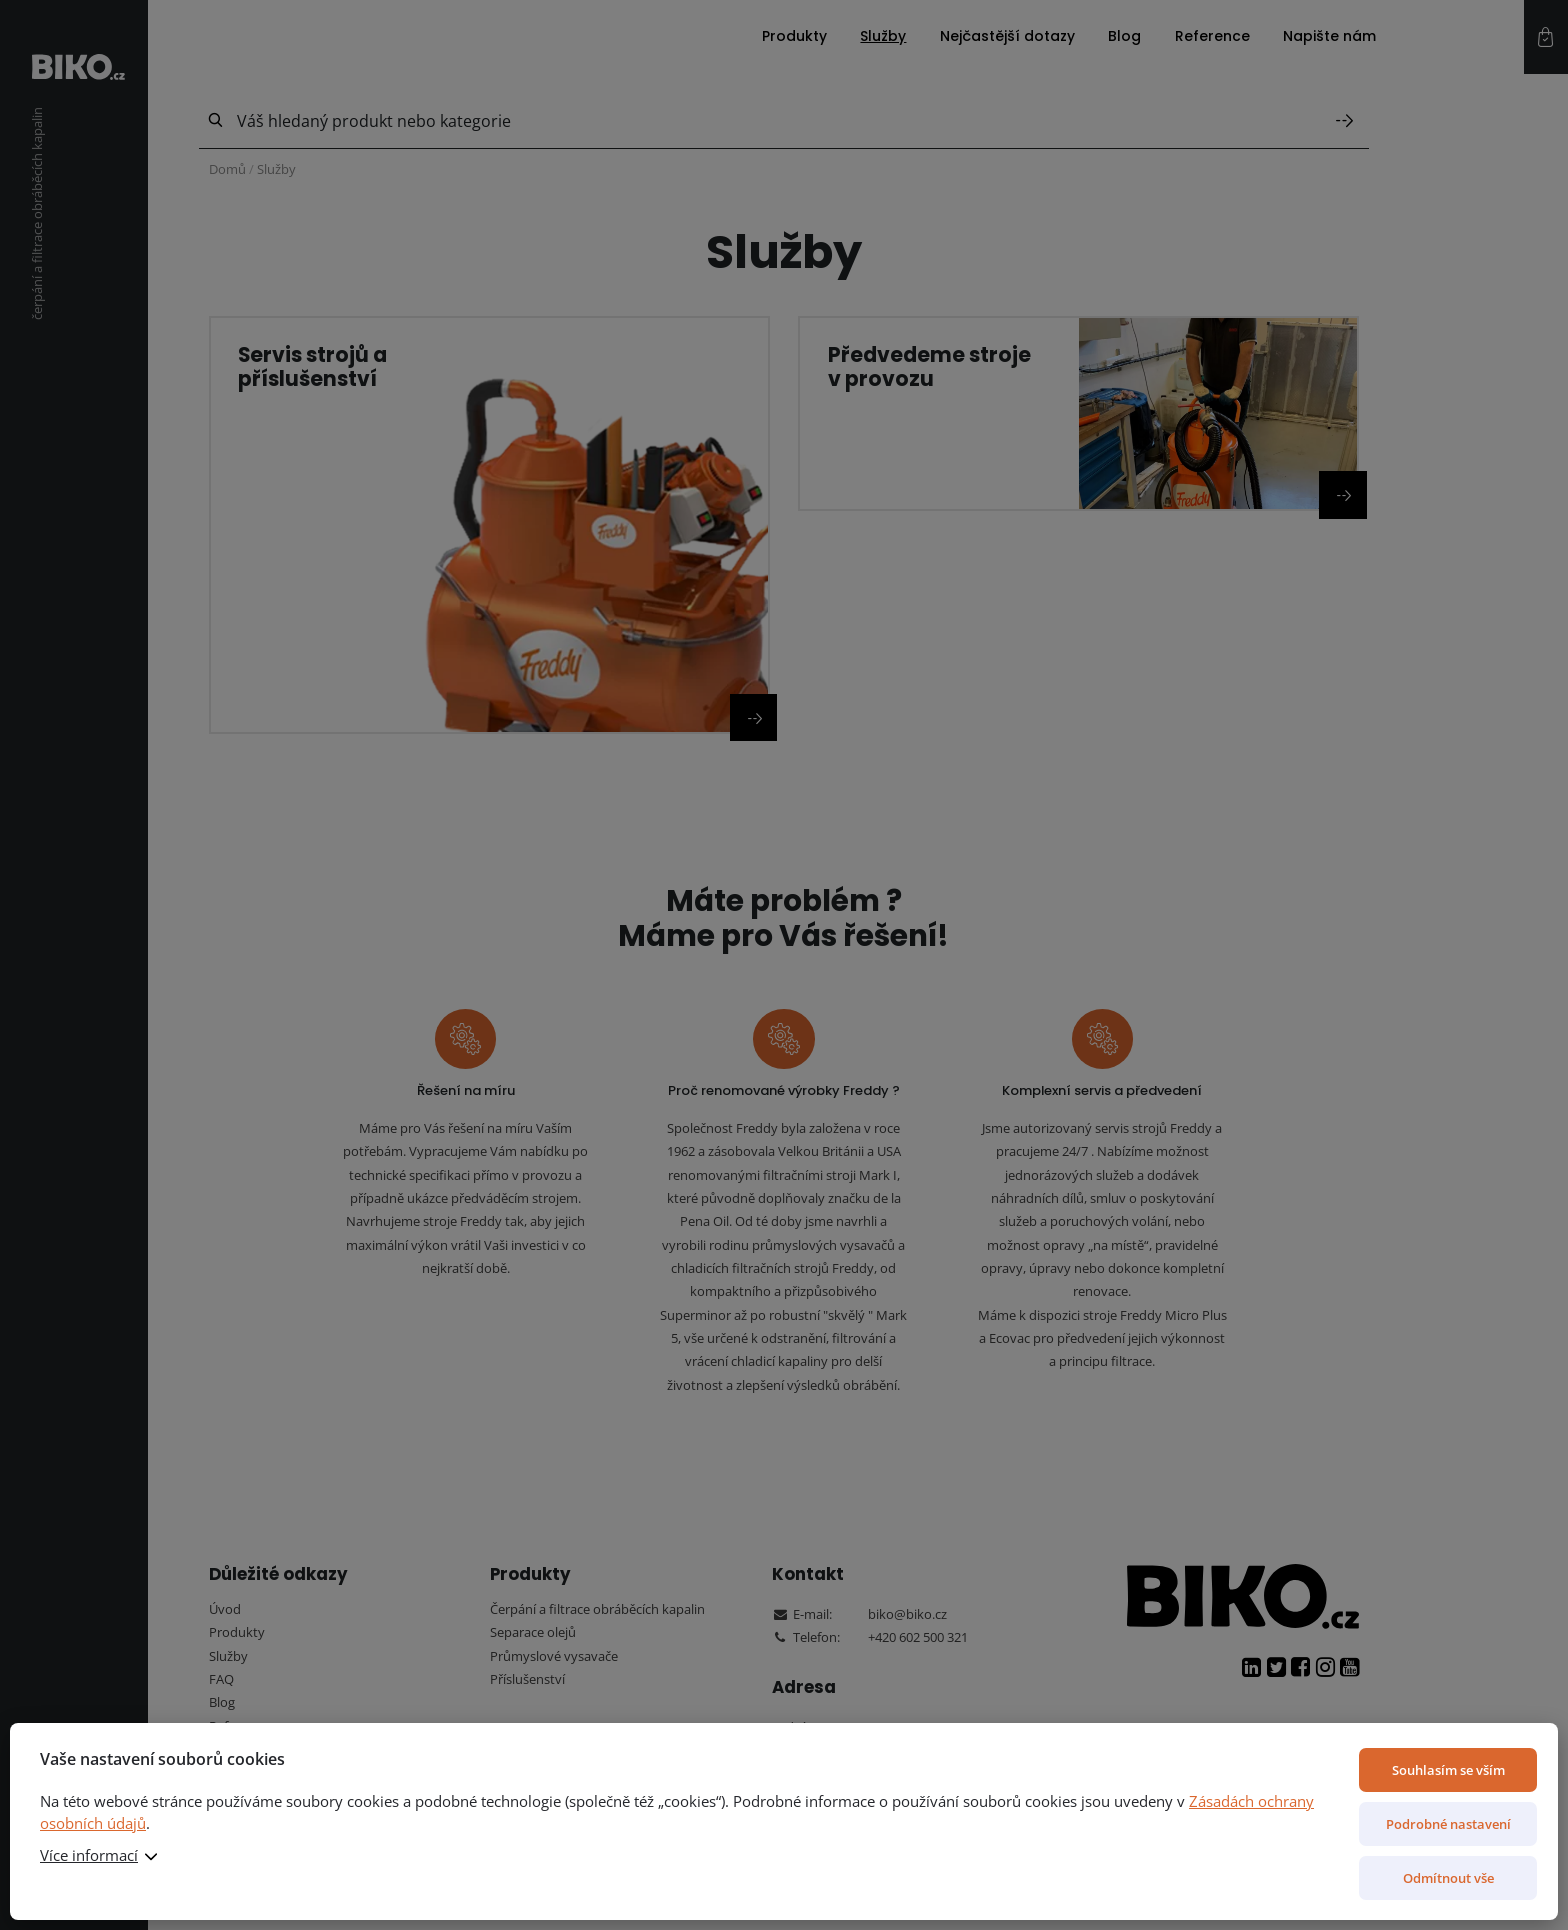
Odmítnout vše (1448, 1878)
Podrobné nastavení (1448, 1824)
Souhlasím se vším (1448, 1770)
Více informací (89, 1855)
